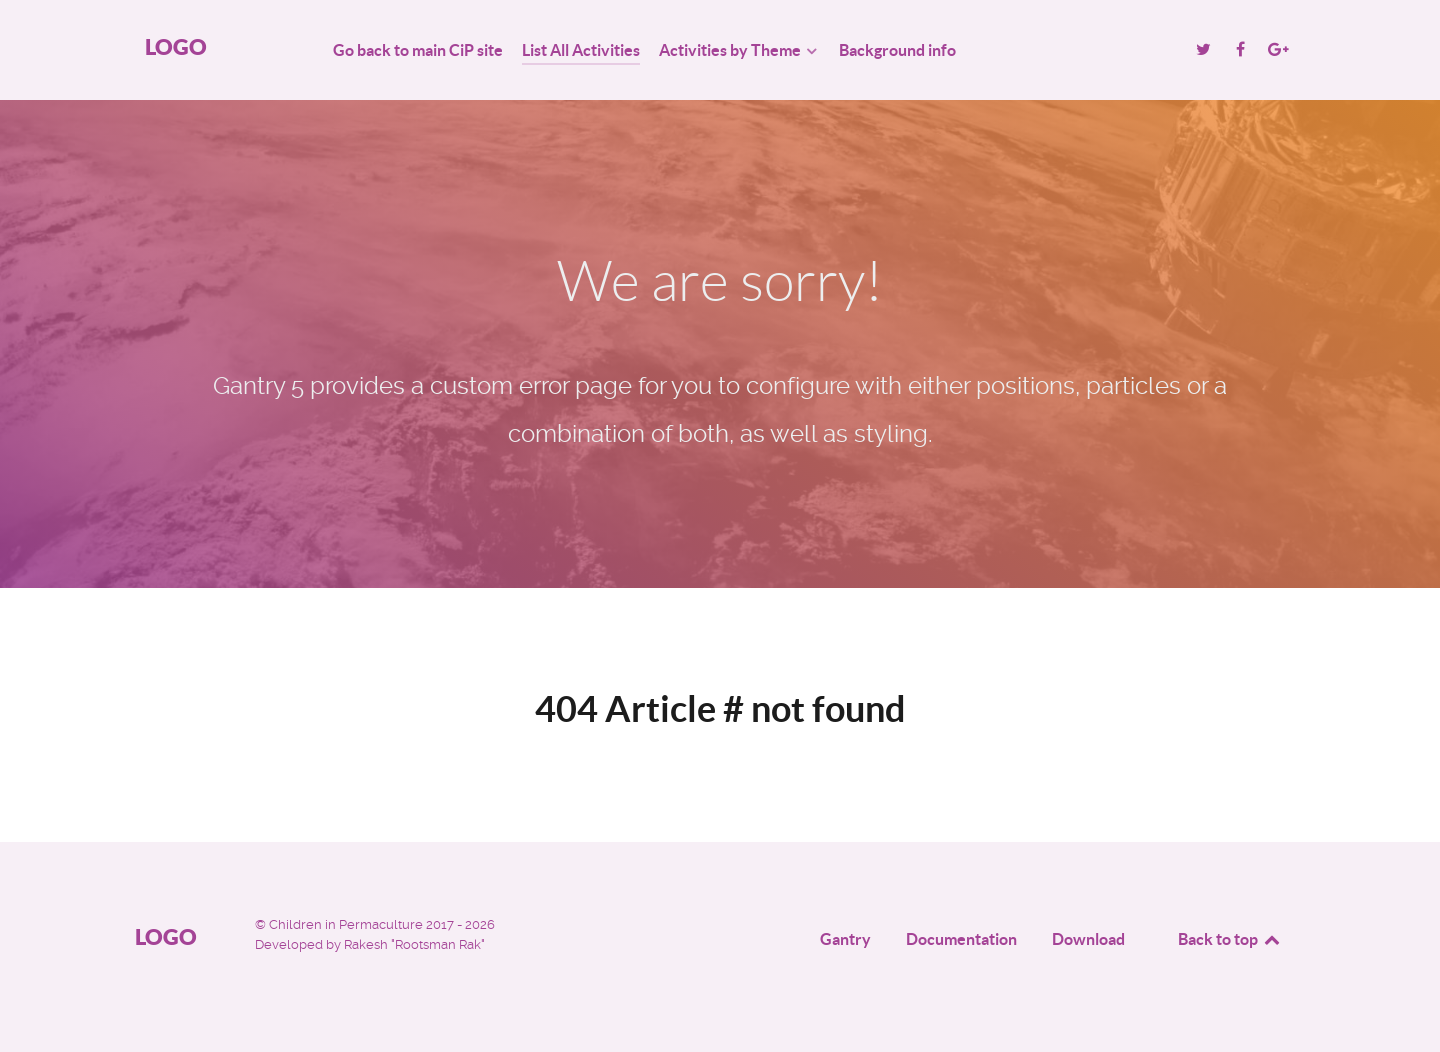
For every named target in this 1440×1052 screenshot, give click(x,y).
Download (1088, 939)
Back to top (1230, 939)
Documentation (961, 939)
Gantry (845, 939)
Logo (176, 46)
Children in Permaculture (347, 924)
